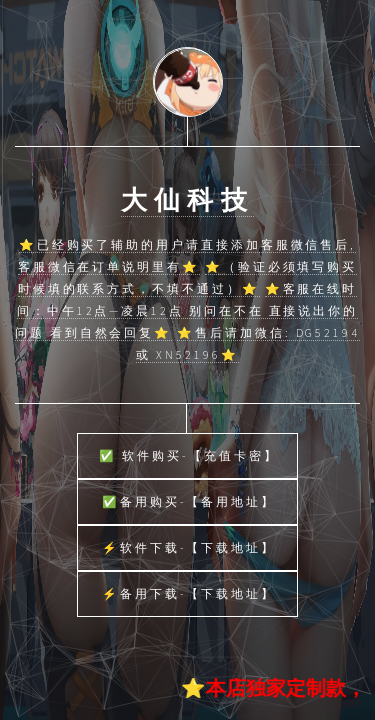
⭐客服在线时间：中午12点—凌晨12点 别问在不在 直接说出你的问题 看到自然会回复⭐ (186, 310)
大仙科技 (187, 200)
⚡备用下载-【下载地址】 (189, 593)
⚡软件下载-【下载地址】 (189, 547)
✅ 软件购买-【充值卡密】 (188, 455)
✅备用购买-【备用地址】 (189, 501)
